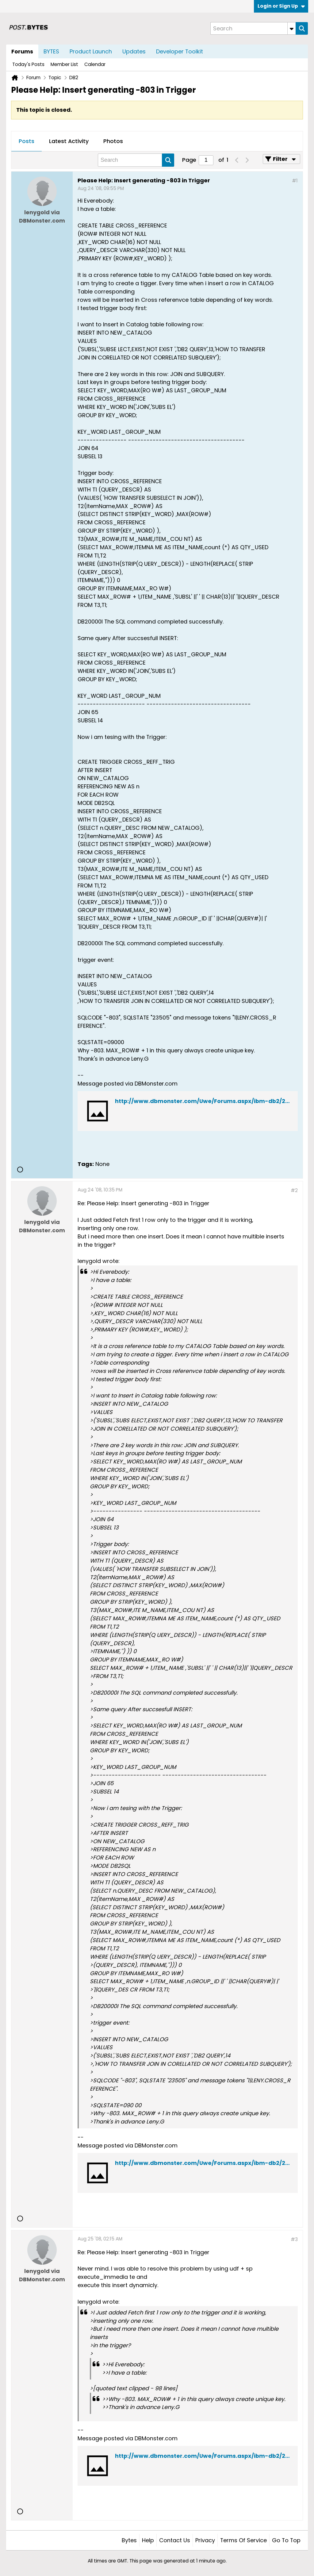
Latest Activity (69, 141)
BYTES (51, 51)
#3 (294, 2239)
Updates (134, 51)
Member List (64, 64)
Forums (22, 51)
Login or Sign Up (281, 6)
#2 (294, 1190)
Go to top (286, 2540)
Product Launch (91, 51)
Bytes (129, 2540)
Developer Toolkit (179, 51)
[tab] (26, 141)
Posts (26, 141)
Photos (113, 141)
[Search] (253, 28)
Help (148, 2540)
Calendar (94, 64)
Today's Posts (28, 64)
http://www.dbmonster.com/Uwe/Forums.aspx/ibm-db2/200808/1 (211, 1101)
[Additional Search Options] (291, 28)
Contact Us (174, 2540)
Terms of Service (243, 2540)
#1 (295, 180)
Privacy (205, 2540)
